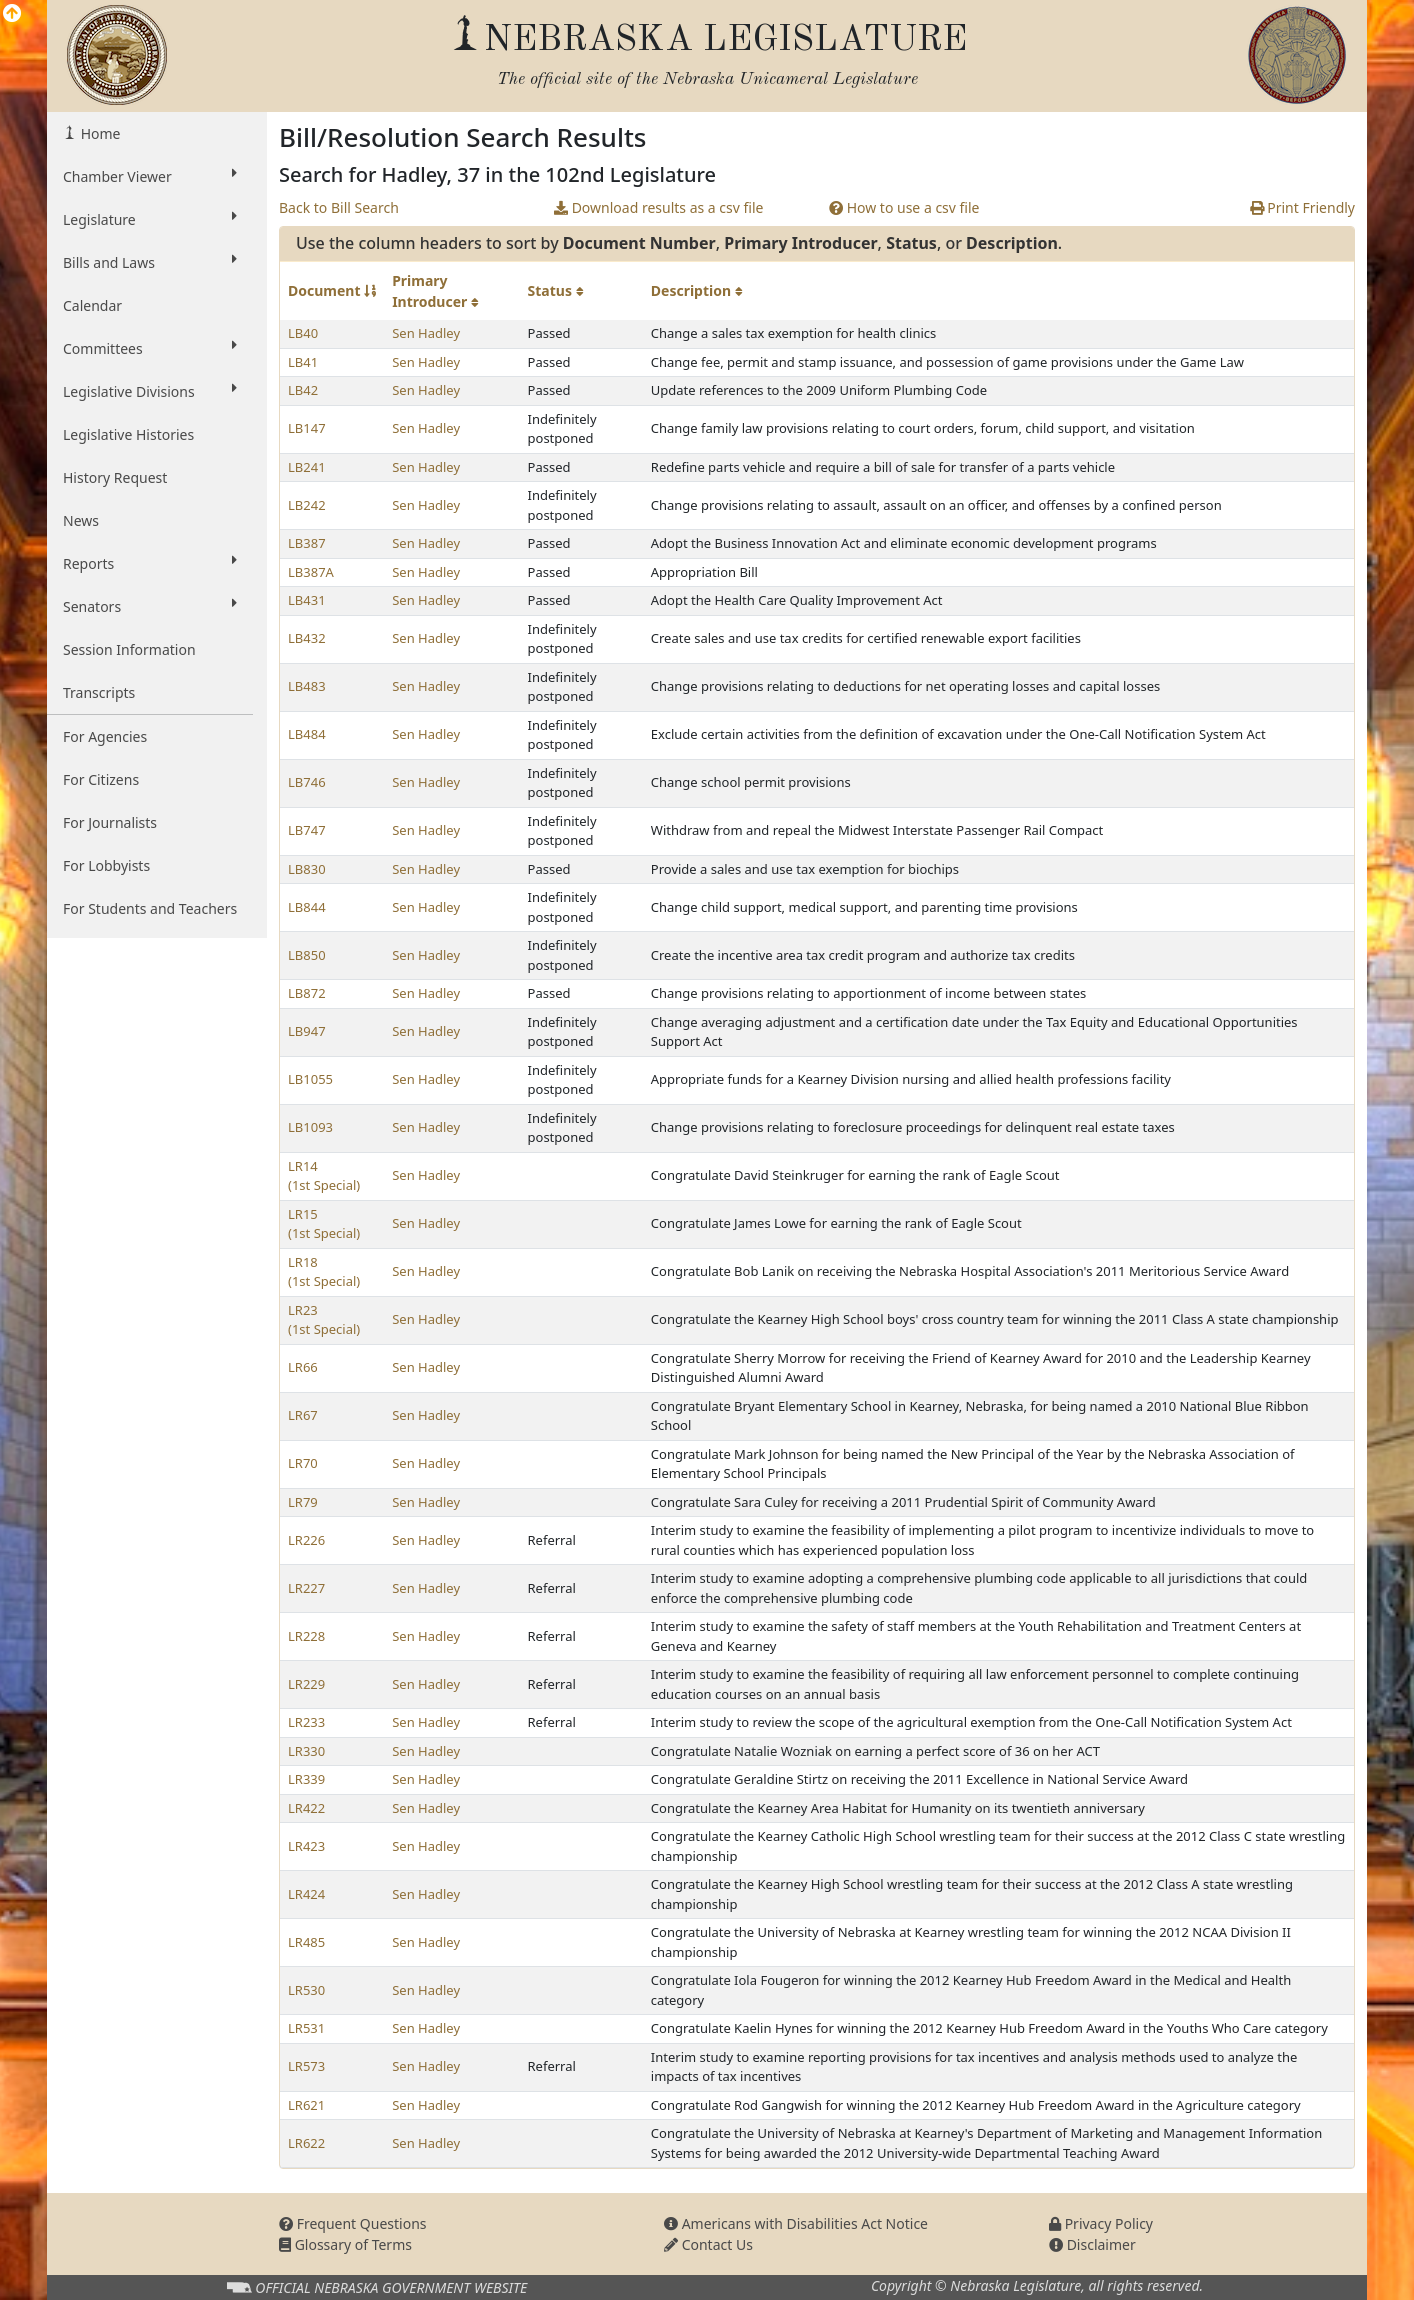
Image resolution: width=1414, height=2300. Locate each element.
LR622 (306, 2143)
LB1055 (310, 1079)
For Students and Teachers (150, 908)
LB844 (307, 907)
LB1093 (310, 1127)
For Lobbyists (106, 865)
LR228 (306, 1636)
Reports (150, 563)
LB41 (303, 362)
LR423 (306, 1846)
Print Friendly (1302, 207)
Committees (150, 348)
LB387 (307, 543)
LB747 (307, 830)
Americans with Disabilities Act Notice (796, 2223)
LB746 (307, 782)
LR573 (306, 2066)
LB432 (307, 638)
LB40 (303, 333)
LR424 (306, 1894)
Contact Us (708, 2244)
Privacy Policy (1101, 2223)
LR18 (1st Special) (324, 1272)
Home (98, 133)
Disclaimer (1092, 2244)
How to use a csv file (904, 207)
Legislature (150, 219)
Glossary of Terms (345, 2244)
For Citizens (101, 779)
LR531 (306, 2028)
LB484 (307, 734)
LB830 (307, 869)
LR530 (306, 1990)
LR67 (303, 1415)
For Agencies (105, 736)
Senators (150, 606)
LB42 (303, 390)
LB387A (311, 572)
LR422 (306, 1808)
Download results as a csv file (658, 207)
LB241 (307, 467)
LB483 (307, 686)
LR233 (306, 1722)
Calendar (92, 305)
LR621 (306, 2105)
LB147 (307, 428)
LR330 (306, 1751)
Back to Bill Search (339, 207)
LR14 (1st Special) (324, 1176)
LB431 (307, 600)
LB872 (307, 993)
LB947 (307, 1031)
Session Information (129, 649)
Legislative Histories (128, 434)
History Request (115, 477)
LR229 (306, 1684)
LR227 (306, 1588)
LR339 (306, 1779)
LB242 (307, 505)
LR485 (306, 1942)
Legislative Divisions (150, 391)
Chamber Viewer (150, 176)
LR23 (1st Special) (324, 1320)
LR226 (306, 1540)
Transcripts (99, 692)
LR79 (303, 1502)
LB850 (307, 955)
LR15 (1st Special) (324, 1224)
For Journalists (110, 822)
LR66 (303, 1367)
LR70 (303, 1463)
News (81, 520)
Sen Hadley (426, 333)
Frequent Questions (353, 2223)
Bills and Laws (150, 262)
